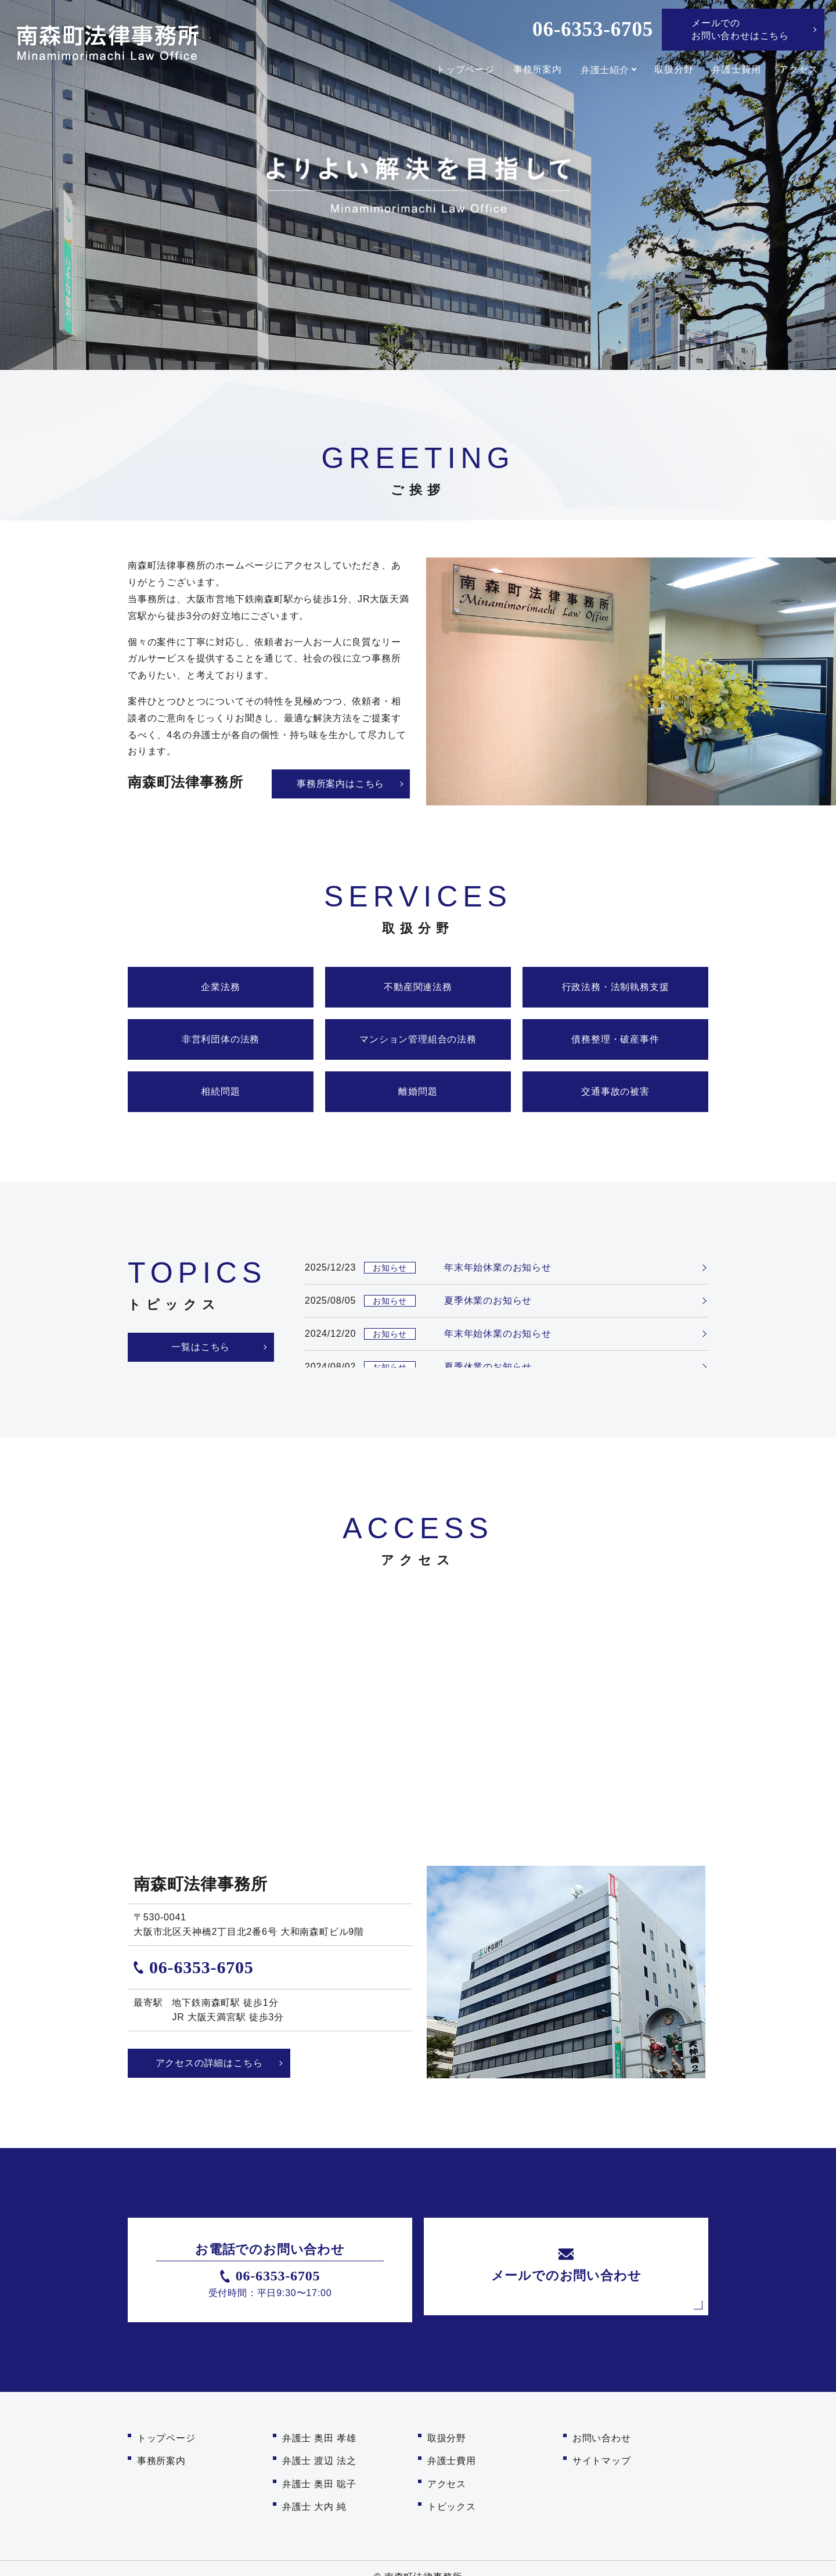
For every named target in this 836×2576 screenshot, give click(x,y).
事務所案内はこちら (340, 784)
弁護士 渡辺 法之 (319, 2454)
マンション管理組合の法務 (418, 1039)
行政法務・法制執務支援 (615, 987)
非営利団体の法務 (221, 1039)
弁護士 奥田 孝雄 (319, 2436)
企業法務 (220, 987)
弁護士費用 (736, 70)
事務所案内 (534, 70)
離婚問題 (417, 1091)
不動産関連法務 (418, 987)
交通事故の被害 (615, 1091)
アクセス (798, 70)
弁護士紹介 (602, 70)
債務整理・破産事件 (615, 1039)
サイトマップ (601, 2454)
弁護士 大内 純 (314, 2491)
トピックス (451, 2491)
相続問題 (220, 1091)
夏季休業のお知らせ (488, 1300)
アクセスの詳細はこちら (209, 2063)
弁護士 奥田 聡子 (319, 2473)
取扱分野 (673, 70)
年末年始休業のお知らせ (498, 1267)
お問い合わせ (601, 2436)
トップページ (462, 70)
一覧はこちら (197, 1347)
